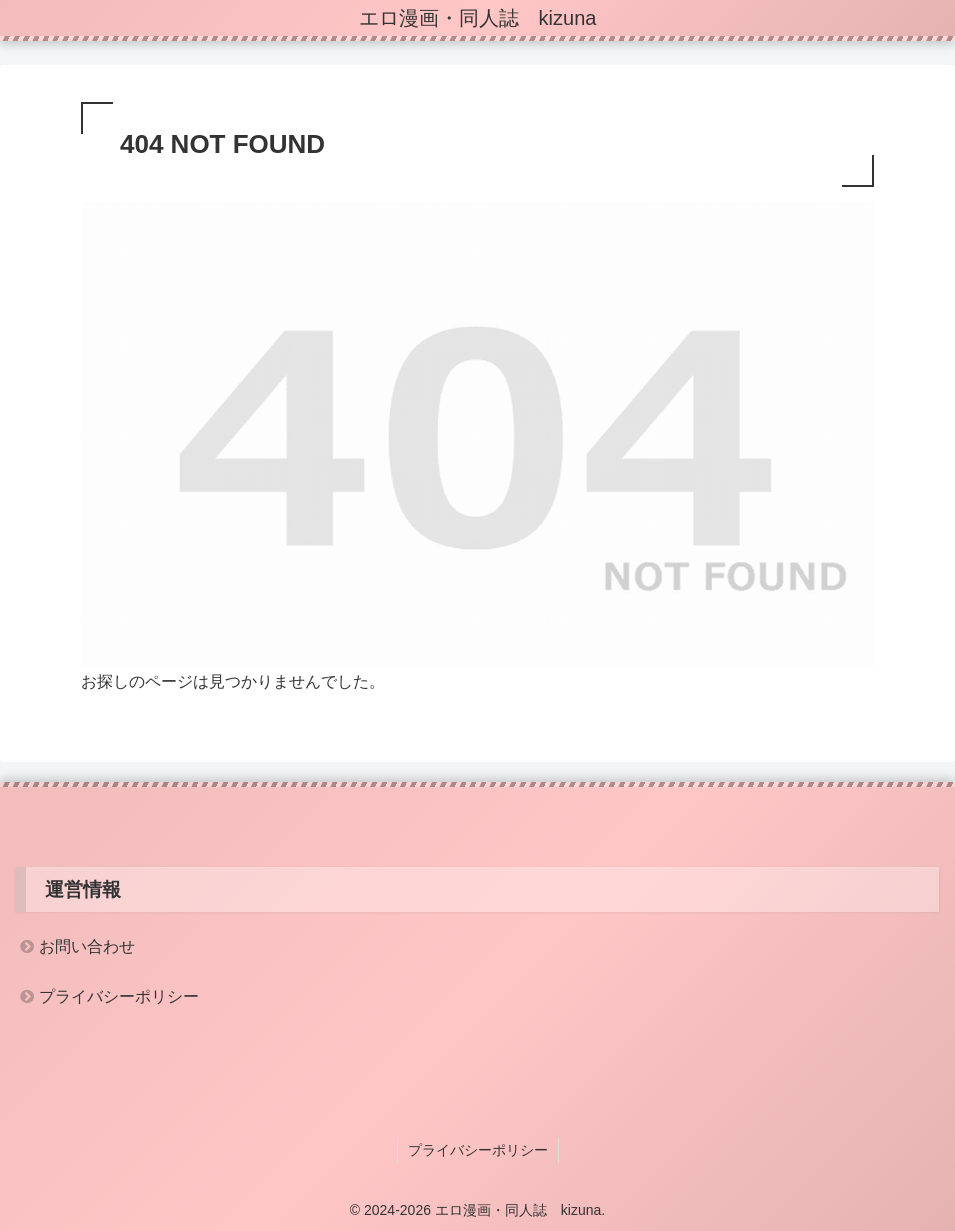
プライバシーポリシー (119, 996)
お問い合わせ (87, 946)
